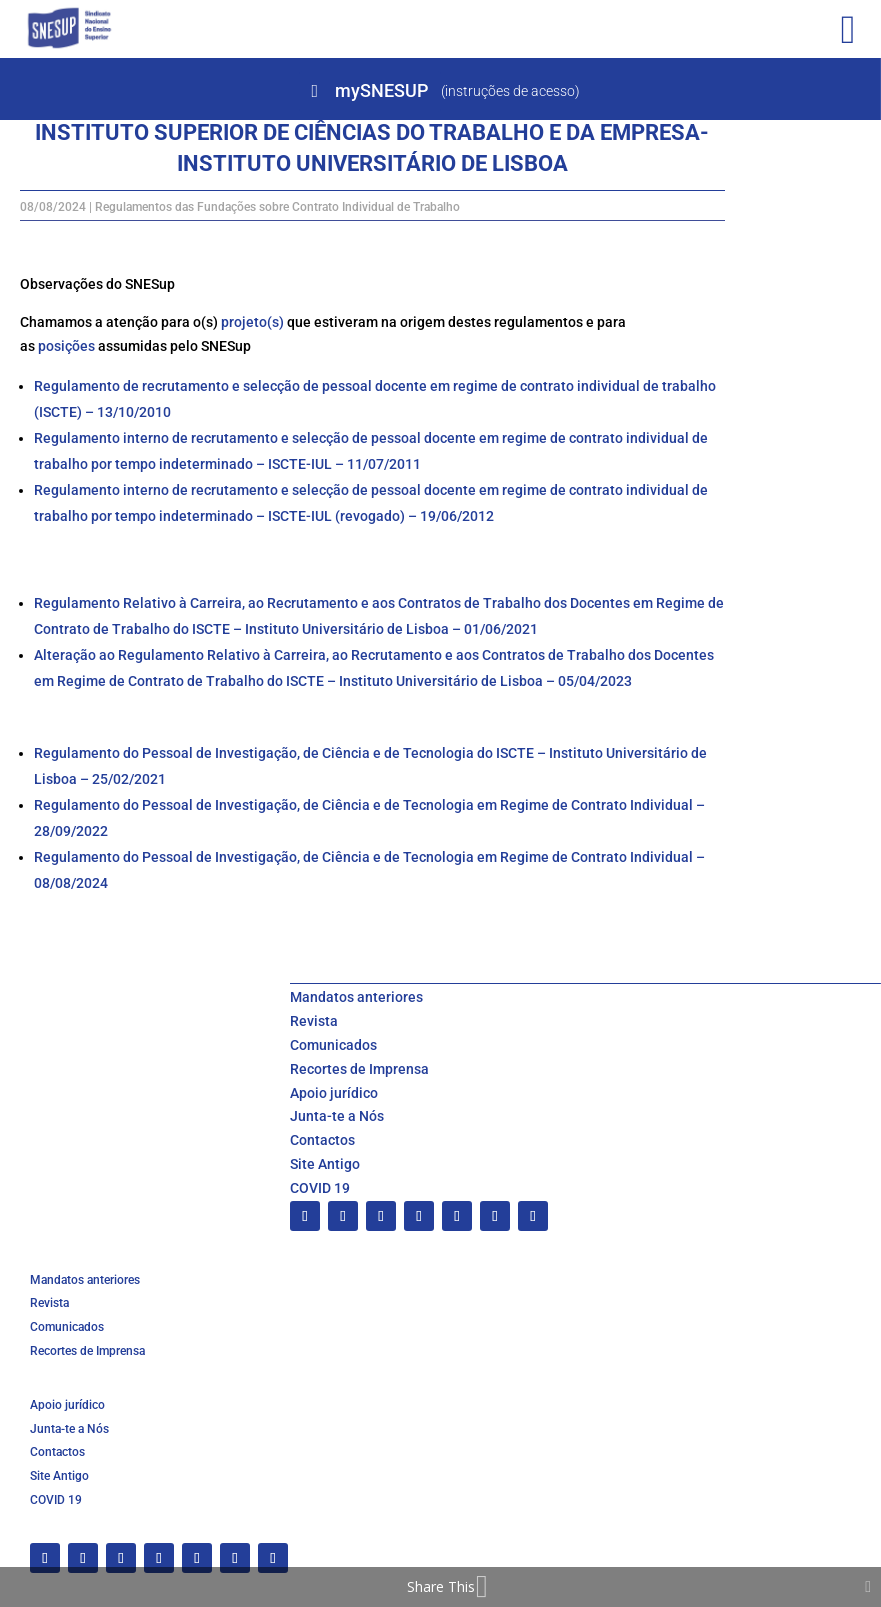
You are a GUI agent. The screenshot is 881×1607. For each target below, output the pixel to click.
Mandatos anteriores (356, 997)
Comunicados (333, 1045)
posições (66, 346)
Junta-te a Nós (337, 1116)
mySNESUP (381, 90)
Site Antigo (325, 1164)
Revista (314, 1021)
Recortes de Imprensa (359, 1069)
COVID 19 (320, 1188)
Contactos (322, 1140)
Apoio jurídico (334, 1093)
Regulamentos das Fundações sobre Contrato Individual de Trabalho (277, 207)
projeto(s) (252, 322)
